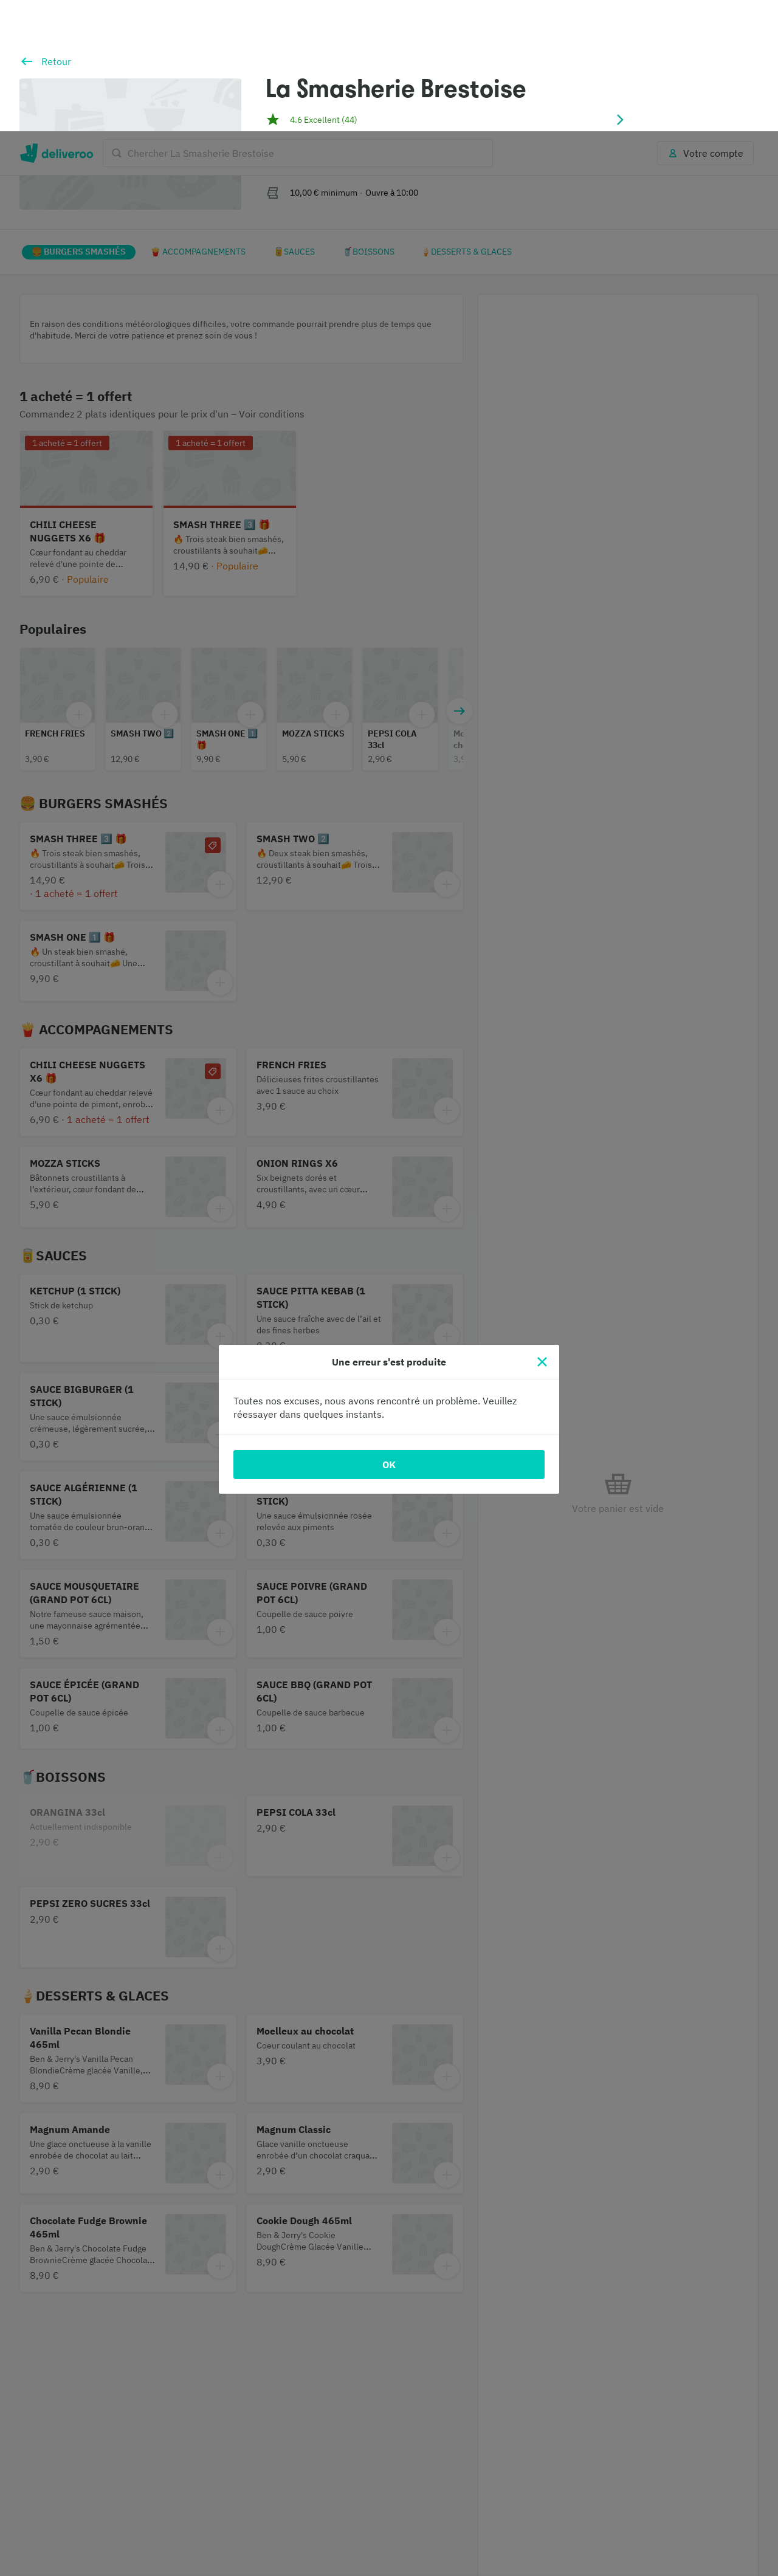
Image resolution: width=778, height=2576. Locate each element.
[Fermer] (542, 1230)
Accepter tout (638, 2514)
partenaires (285, 2492)
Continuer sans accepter (721, 2469)
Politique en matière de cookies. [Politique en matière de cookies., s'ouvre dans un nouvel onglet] (328, 2563)
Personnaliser (552, 2514)
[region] (389, 2514)
